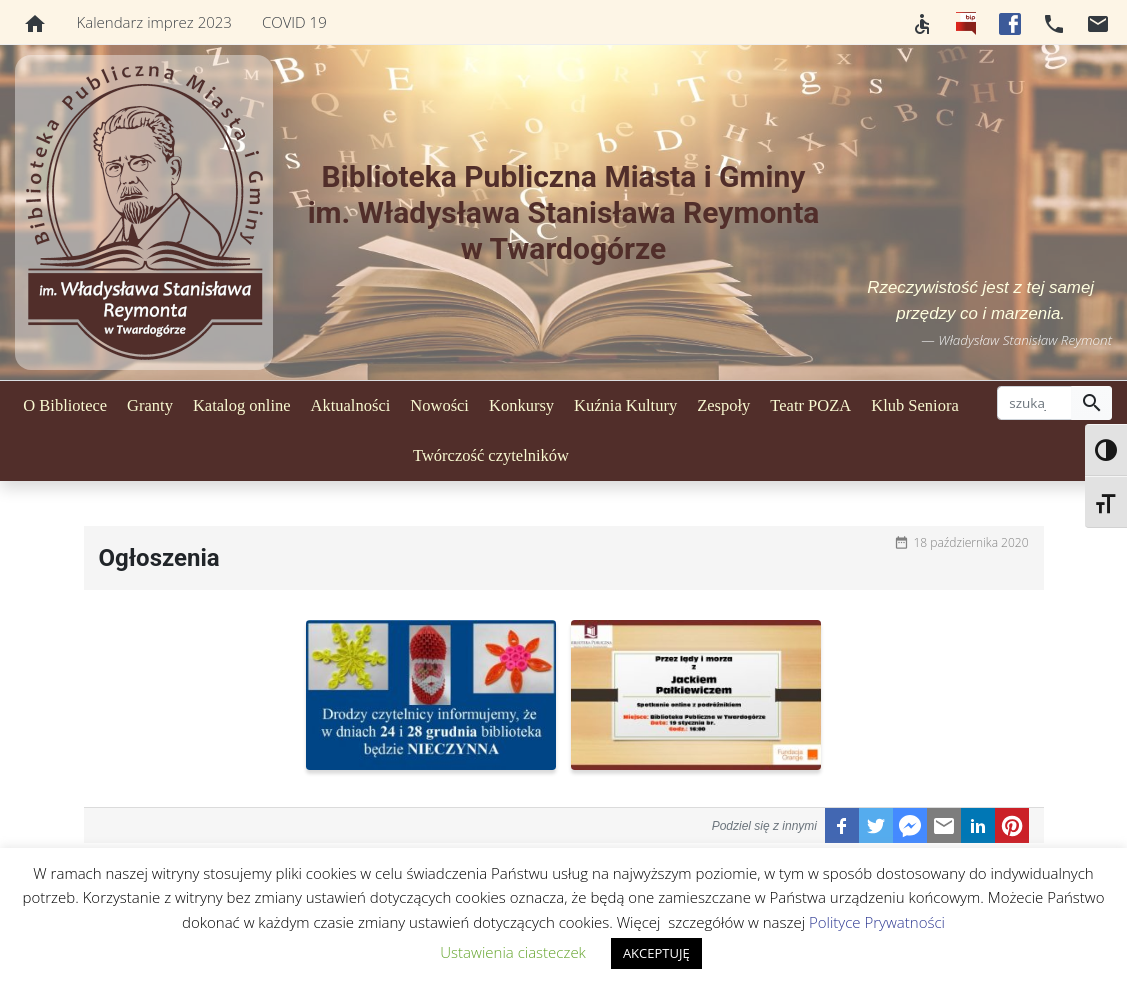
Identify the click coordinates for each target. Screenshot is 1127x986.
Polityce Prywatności (877, 922)
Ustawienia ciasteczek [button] (513, 952)
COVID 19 (294, 22)
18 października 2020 (971, 542)
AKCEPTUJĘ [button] (656, 953)
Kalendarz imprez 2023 (154, 22)
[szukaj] (1034, 403)
